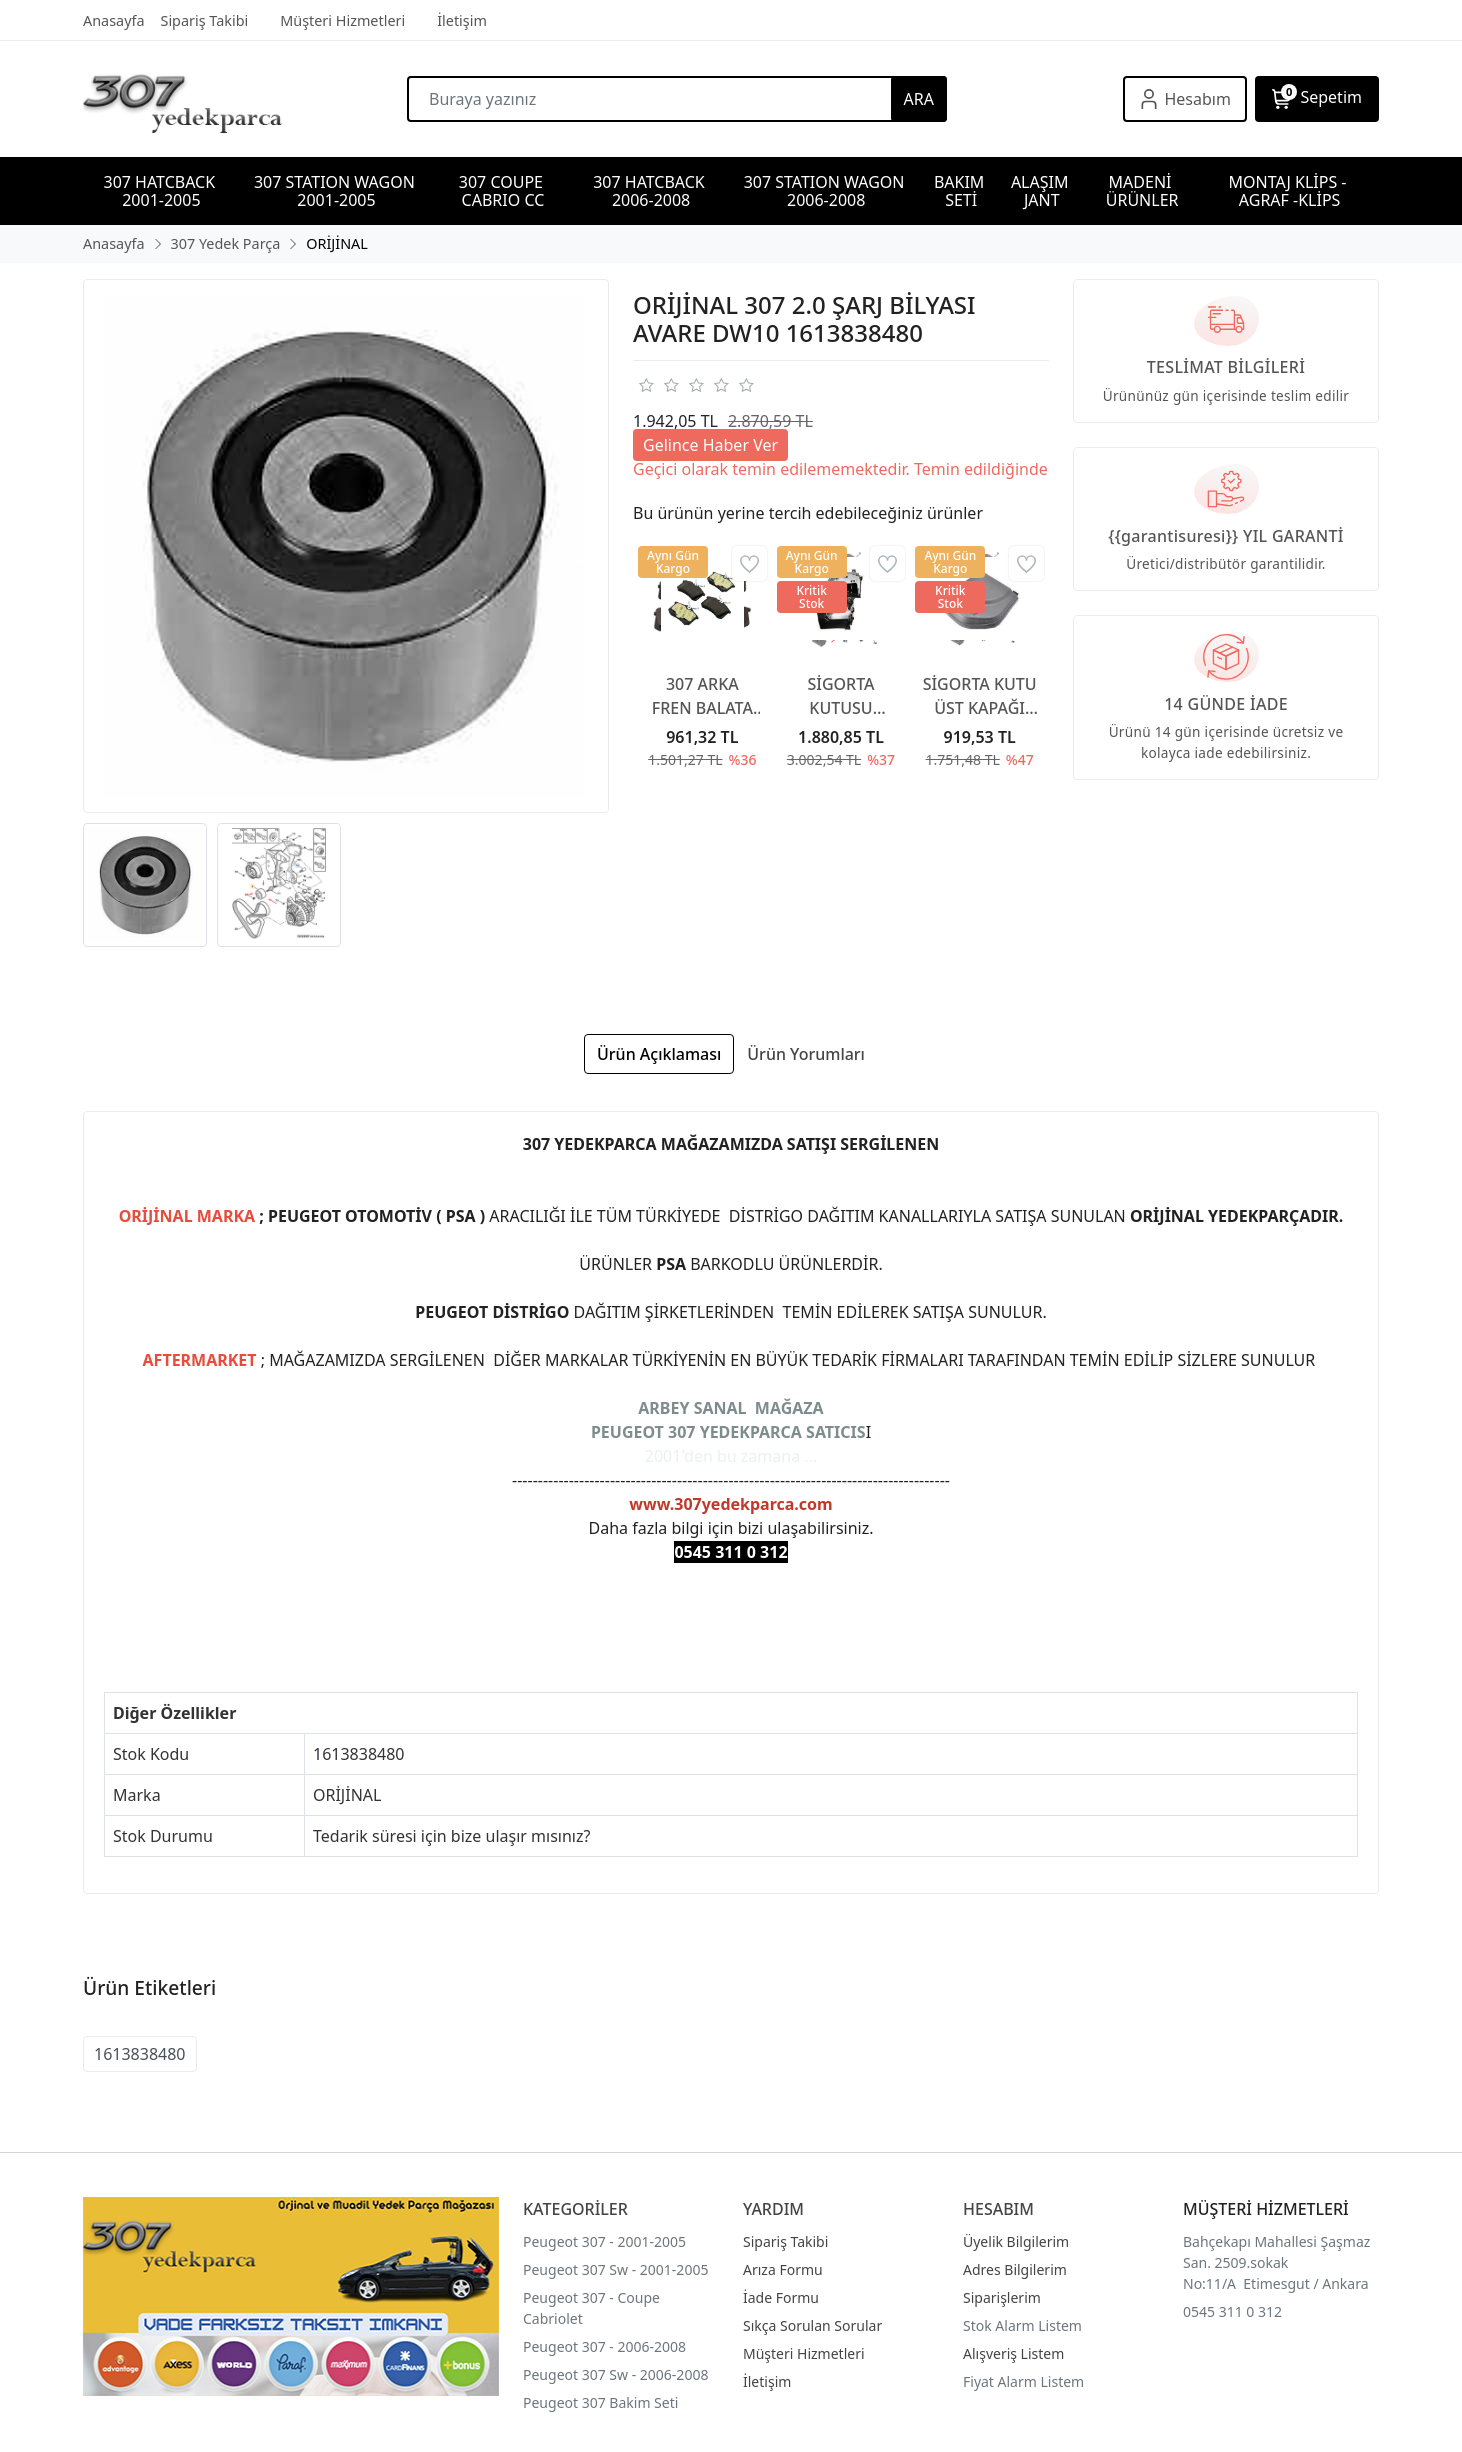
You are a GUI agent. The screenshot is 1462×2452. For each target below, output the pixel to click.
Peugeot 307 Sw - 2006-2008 (615, 2374)
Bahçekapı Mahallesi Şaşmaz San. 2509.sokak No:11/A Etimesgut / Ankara (1276, 2262)
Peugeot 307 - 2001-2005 (604, 2241)
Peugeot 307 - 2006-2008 (604, 2346)
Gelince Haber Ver (710, 445)
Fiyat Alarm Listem (1023, 2381)
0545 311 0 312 (1232, 2311)
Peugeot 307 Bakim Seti (600, 2402)
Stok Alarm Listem (1022, 2325)
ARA (919, 99)
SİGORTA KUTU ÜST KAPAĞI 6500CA (980, 696)
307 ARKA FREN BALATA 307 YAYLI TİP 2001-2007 (703, 696)
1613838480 (140, 2054)
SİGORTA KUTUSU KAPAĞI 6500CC (840, 696)
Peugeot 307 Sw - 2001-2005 (615, 2269)
